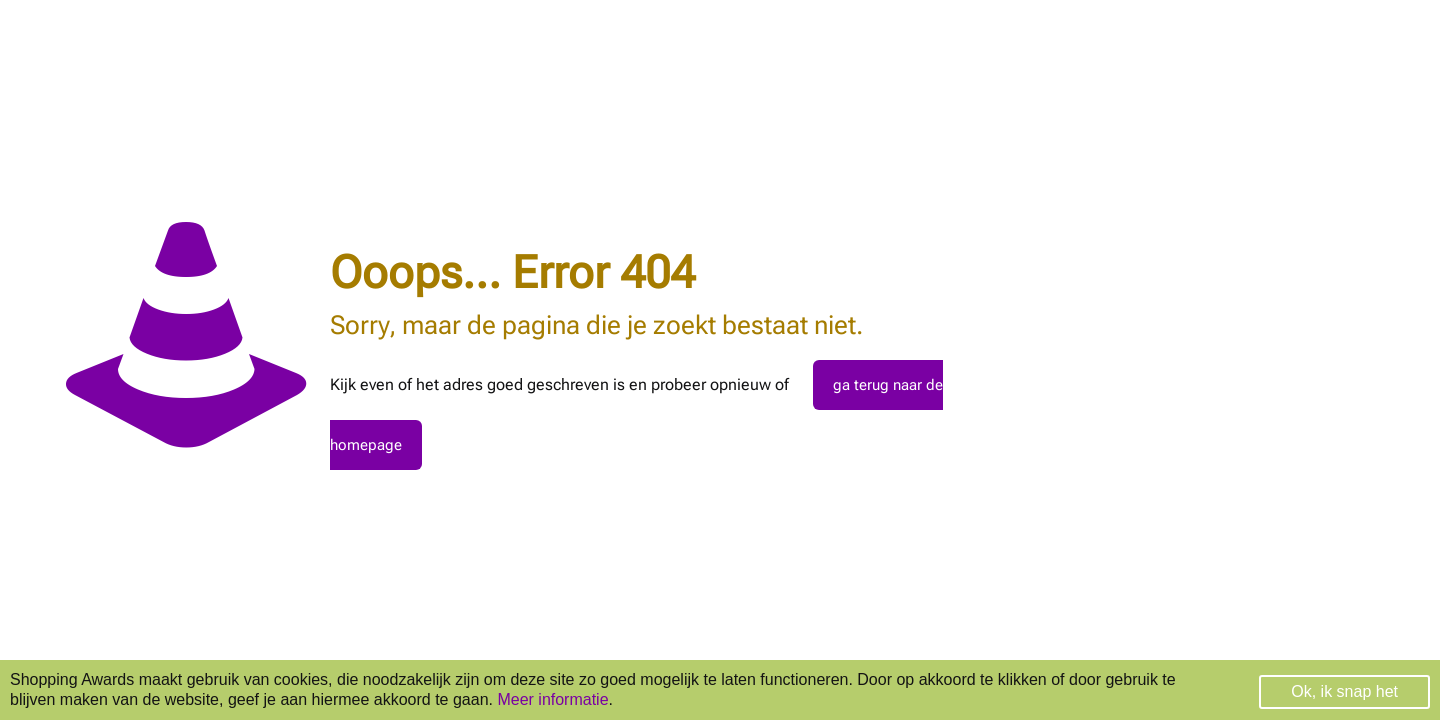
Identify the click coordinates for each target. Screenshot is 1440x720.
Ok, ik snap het (1344, 691)
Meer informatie (552, 699)
